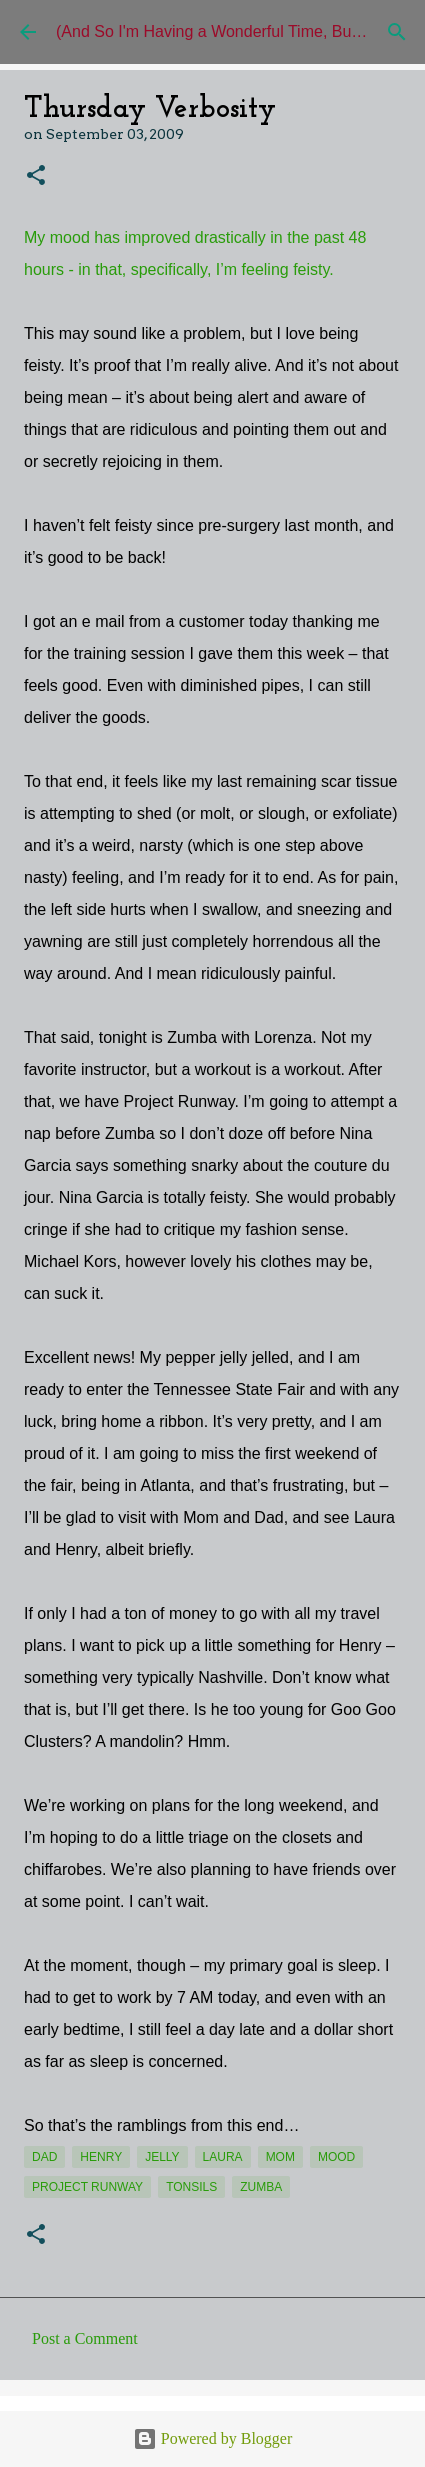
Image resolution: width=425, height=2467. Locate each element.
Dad (44, 2157)
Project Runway (87, 2187)
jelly (162, 2157)
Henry (101, 2157)
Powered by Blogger (213, 2438)
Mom (280, 2157)
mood (336, 2157)
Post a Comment (85, 2338)
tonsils (191, 2187)
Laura (223, 2157)
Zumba (261, 2187)
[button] (36, 176)
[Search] (397, 32)
